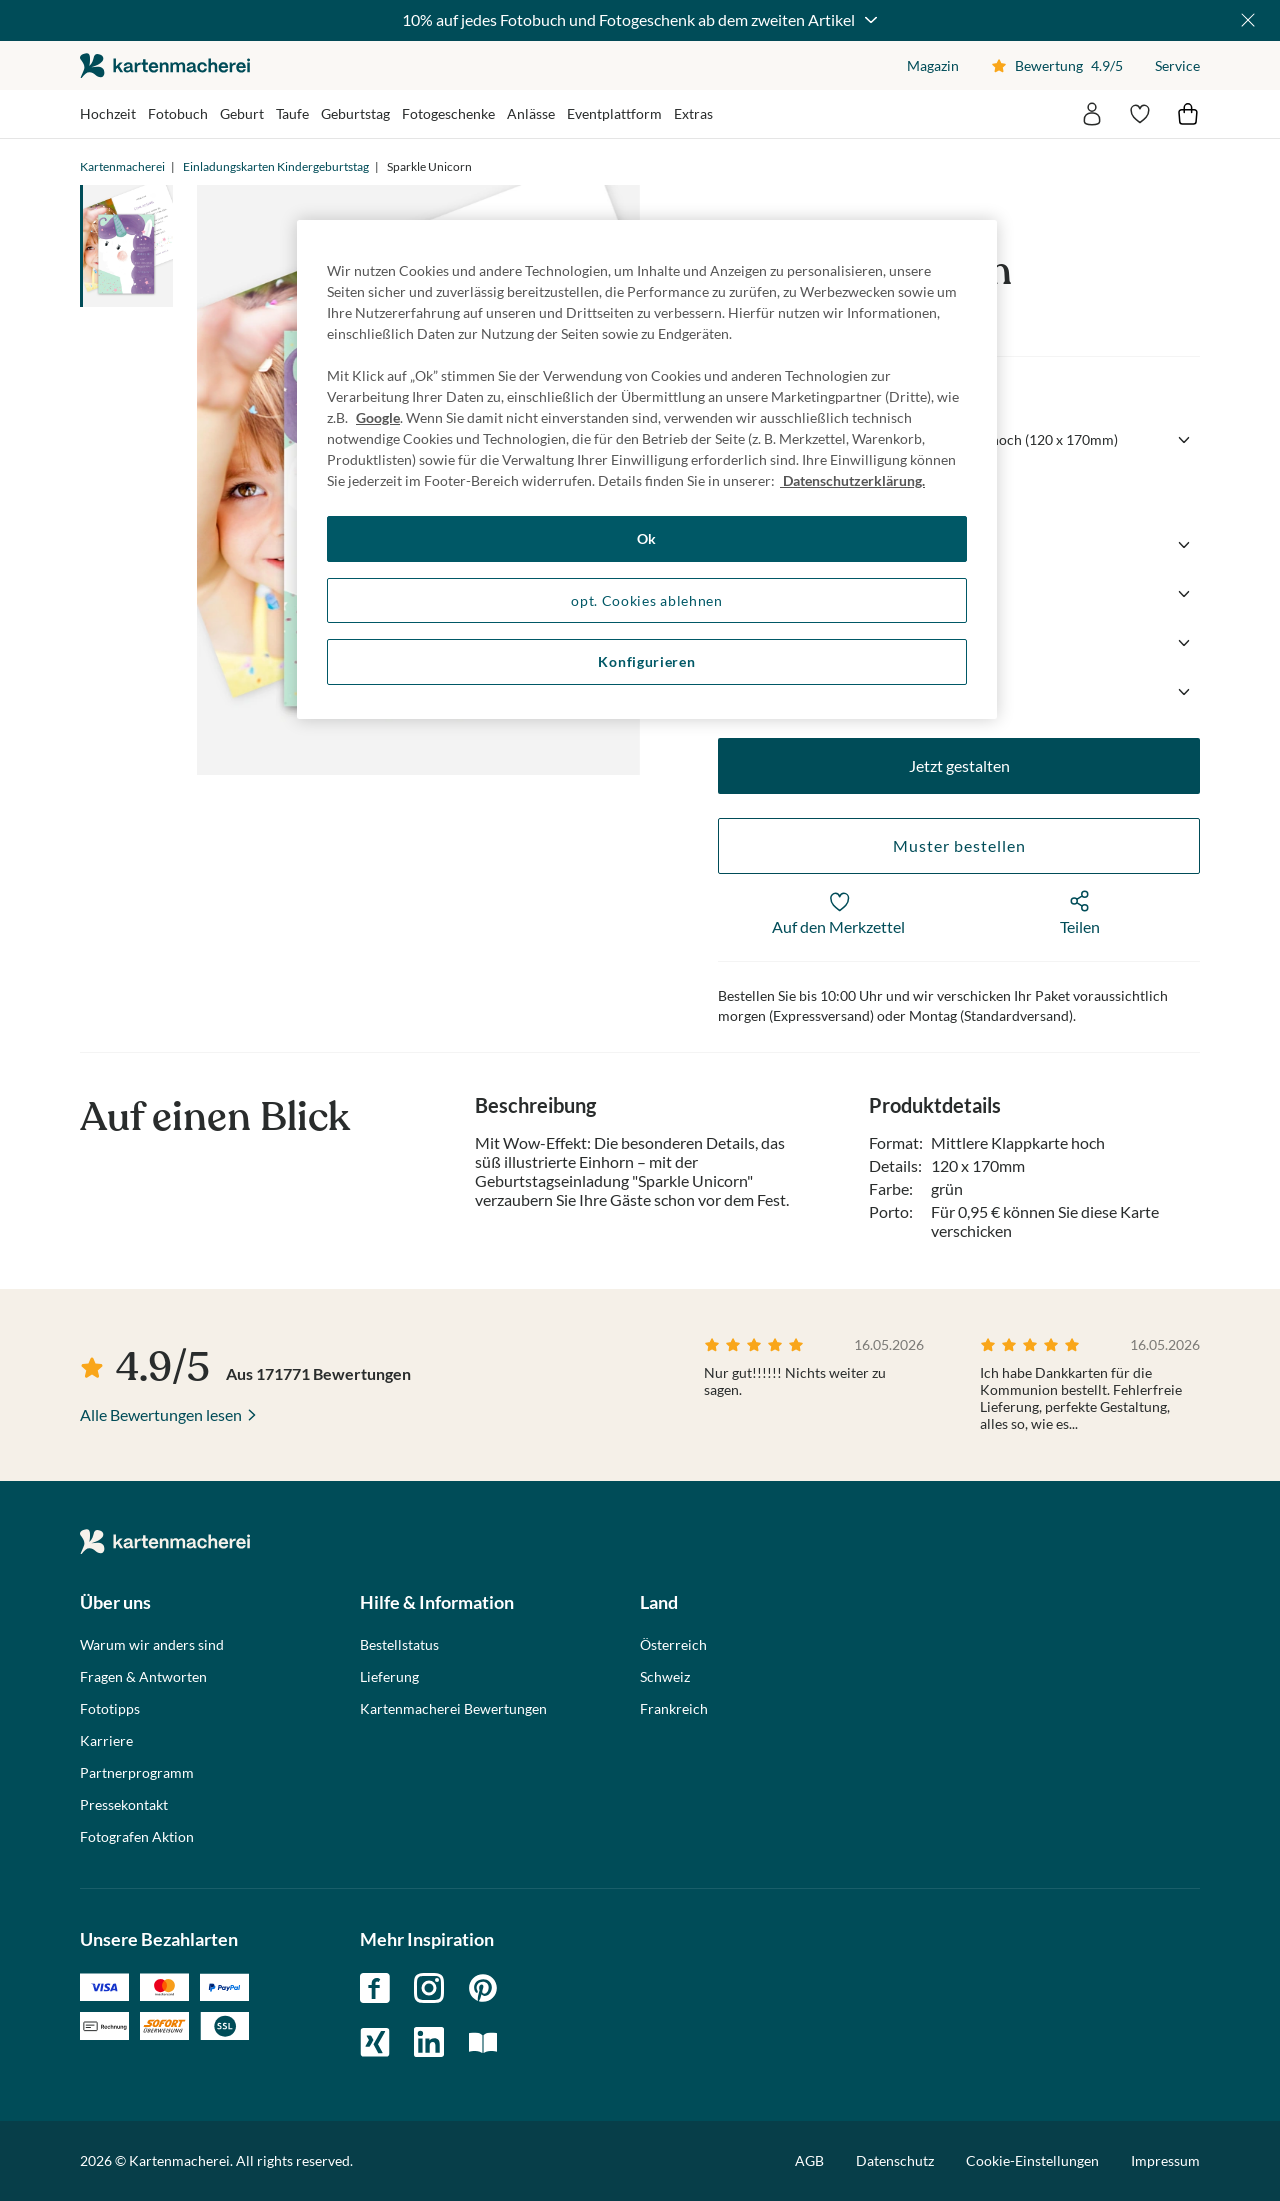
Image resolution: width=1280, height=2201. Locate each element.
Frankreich (674, 1709)
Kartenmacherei (122, 166)
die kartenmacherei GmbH (165, 65)
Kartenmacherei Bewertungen (453, 1709)
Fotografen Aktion (137, 1837)
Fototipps (110, 1709)
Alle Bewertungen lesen (161, 1414)
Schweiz (665, 1677)
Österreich (673, 1645)
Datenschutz (895, 2160)
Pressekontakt (124, 1805)
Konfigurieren (646, 661)
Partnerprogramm (137, 1773)
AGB (809, 2160)
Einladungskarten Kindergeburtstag (276, 166)
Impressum (1165, 2160)
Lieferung (389, 1677)
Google (378, 417)
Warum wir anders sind (152, 1645)
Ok (647, 538)
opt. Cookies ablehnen (647, 600)
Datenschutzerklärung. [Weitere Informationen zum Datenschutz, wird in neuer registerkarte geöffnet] (852, 480)
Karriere (106, 1741)
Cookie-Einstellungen (1032, 2161)
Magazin (933, 65)
